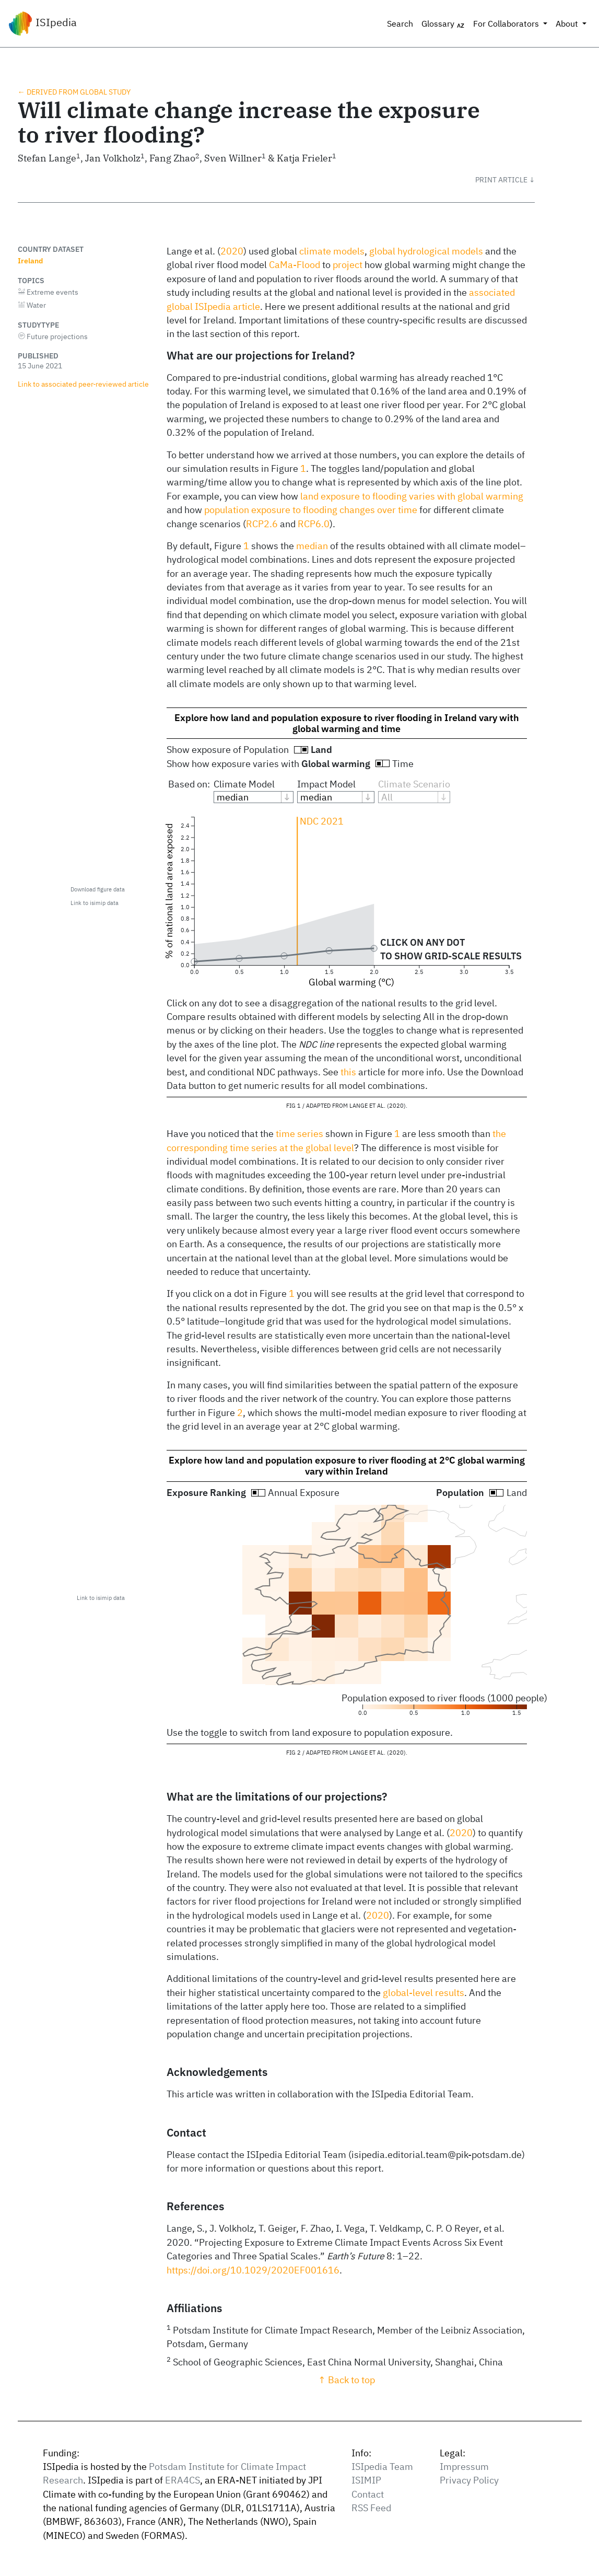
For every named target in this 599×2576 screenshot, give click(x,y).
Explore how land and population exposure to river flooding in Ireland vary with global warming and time (346, 723)
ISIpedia (42, 23)
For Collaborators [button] (507, 23)
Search (400, 23)
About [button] (568, 23)
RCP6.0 (314, 524)
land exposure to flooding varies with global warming (411, 496)
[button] (505, 179)
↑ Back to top (346, 2380)
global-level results (423, 1993)
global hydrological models (426, 251)
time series (299, 1134)
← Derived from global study (74, 92)
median (312, 546)
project (347, 265)
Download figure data (98, 889)
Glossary (443, 24)
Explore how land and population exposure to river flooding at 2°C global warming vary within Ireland (347, 1465)
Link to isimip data (95, 903)
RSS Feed (371, 2508)
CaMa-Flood (294, 265)
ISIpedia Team (382, 2467)
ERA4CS (182, 2480)
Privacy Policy (469, 2480)
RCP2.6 (262, 524)
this (348, 1072)
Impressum (464, 2467)
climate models (332, 251)
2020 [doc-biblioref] (231, 251)
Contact (367, 2494)
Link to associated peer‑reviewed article (83, 384)
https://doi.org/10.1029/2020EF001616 (253, 2270)
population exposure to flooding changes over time (310, 510)
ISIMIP (366, 2480)
